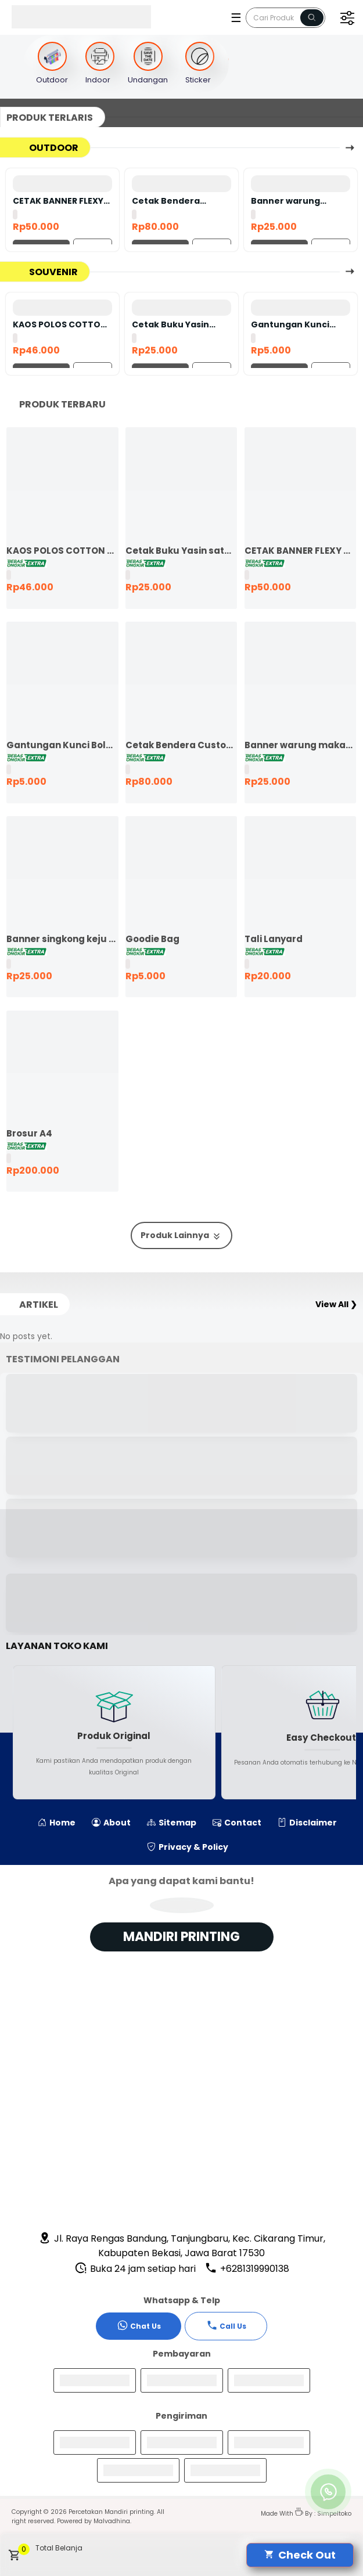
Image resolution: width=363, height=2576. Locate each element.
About (111, 1822)
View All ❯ (336, 1304)
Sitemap (171, 1822)
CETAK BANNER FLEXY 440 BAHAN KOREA (58, 201)
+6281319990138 (246, 2268)
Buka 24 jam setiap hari (135, 2268)
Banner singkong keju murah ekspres (62, 938)
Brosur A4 (29, 1133)
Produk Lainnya (181, 1235)
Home (57, 1822)
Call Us (226, 2325)
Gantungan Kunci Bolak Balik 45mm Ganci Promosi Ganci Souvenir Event (297, 324)
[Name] (312, 17)
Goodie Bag (152, 938)
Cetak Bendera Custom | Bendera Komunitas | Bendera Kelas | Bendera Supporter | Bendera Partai (178, 201)
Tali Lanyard (274, 938)
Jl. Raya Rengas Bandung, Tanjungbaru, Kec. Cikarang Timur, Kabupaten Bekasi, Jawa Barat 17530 (181, 2246)
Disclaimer (307, 1822)
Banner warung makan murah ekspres (285, 201)
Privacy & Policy (187, 1847)
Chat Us (139, 2325)
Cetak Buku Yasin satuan (170, 324)
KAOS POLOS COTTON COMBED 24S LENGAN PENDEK (60, 324)
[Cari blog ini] (285, 17)
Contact (237, 1822)
